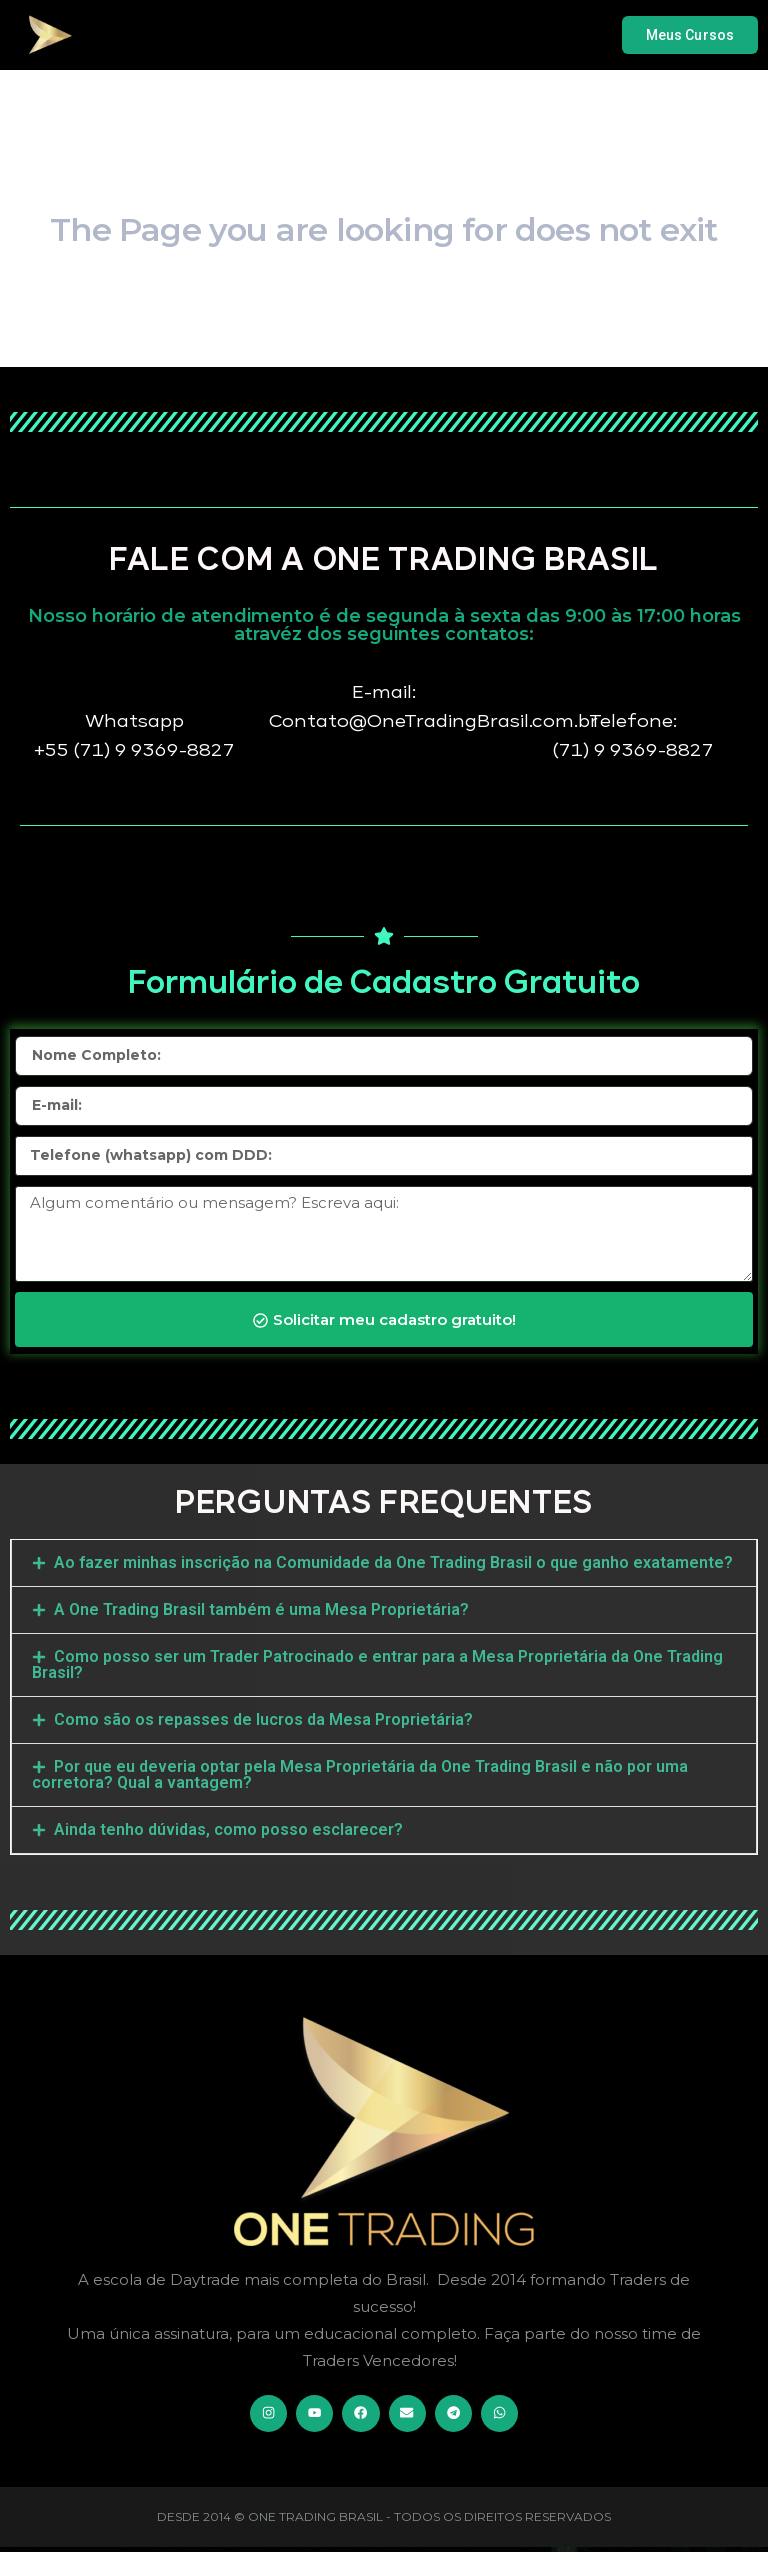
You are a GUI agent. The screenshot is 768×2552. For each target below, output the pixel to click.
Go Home (383, 343)
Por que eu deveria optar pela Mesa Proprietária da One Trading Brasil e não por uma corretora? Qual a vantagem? (360, 1774)
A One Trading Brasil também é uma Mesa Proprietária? (261, 1609)
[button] (384, 1563)
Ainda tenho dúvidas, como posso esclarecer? (228, 1829)
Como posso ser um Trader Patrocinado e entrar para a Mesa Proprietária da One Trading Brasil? (377, 1664)
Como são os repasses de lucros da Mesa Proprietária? (263, 1719)
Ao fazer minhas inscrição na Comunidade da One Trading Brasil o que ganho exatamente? (393, 1562)
